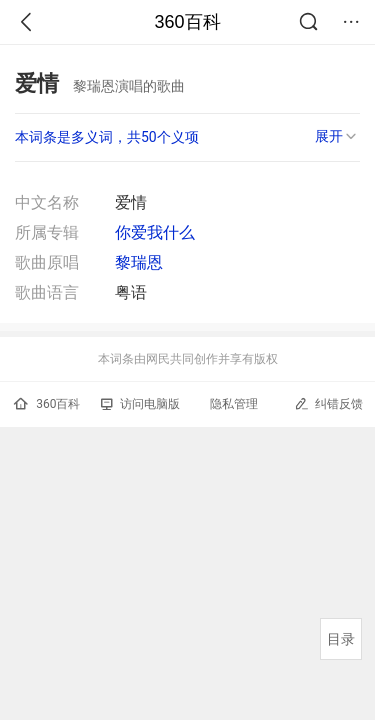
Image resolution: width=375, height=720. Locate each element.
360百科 (187, 22)
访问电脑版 (140, 404)
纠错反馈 (328, 403)
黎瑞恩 (139, 262)
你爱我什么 (155, 232)
